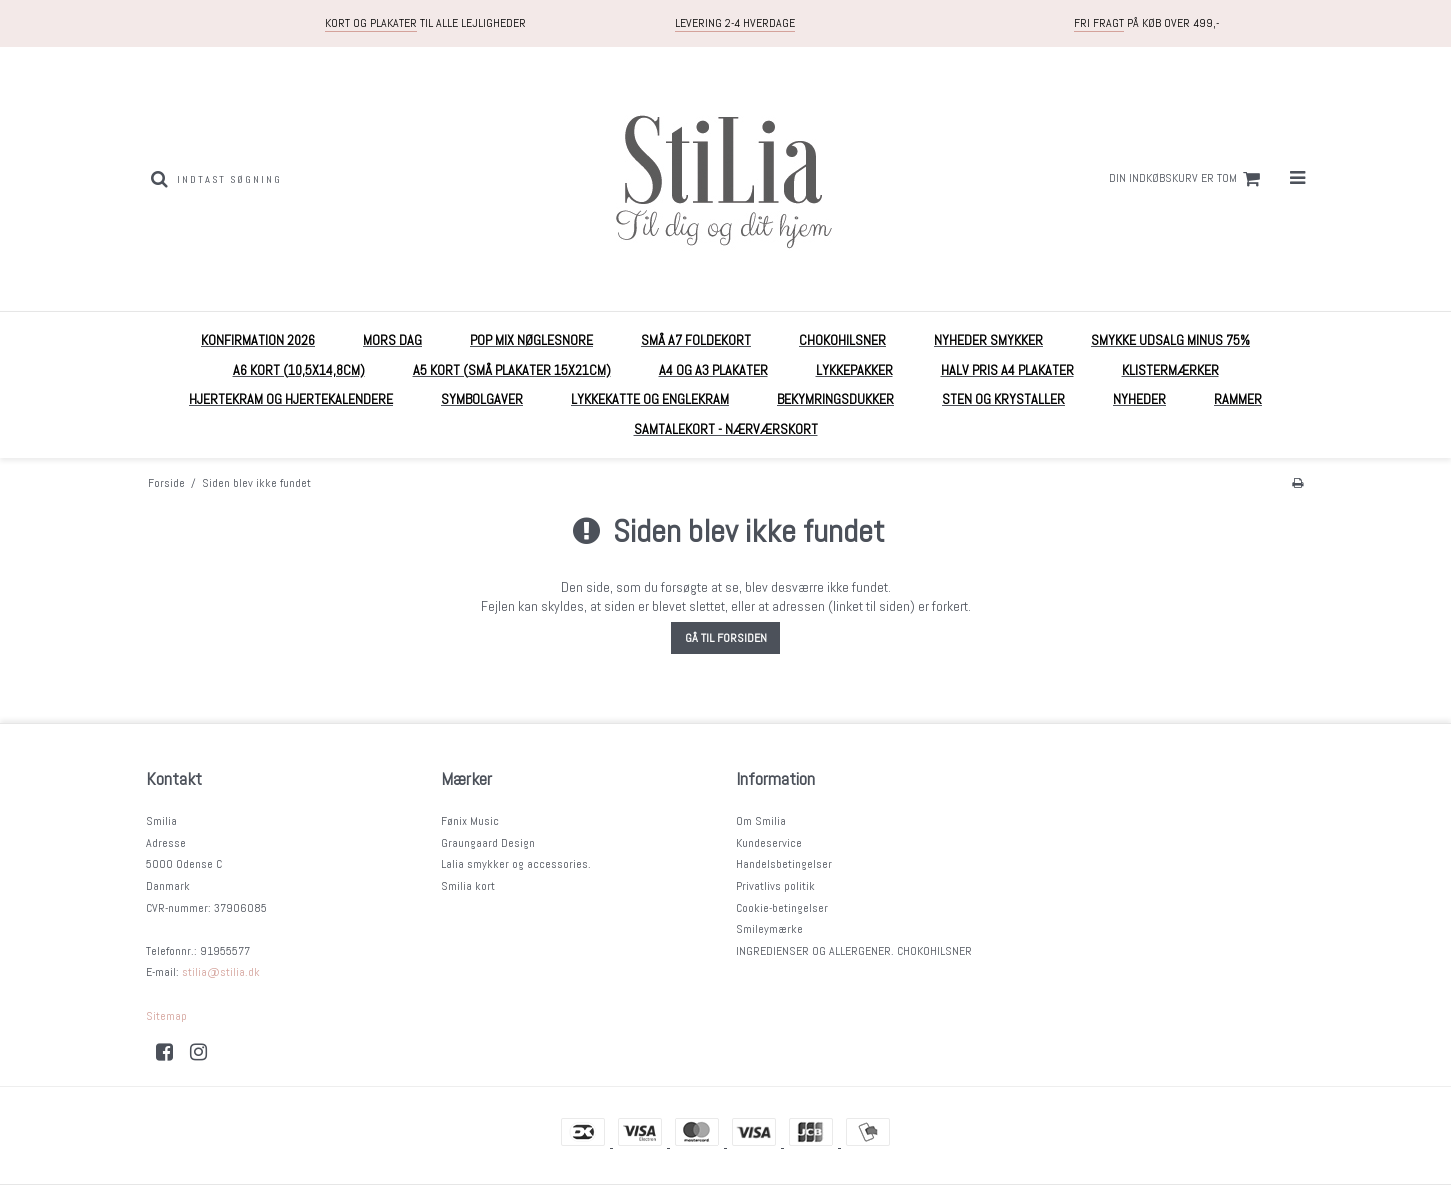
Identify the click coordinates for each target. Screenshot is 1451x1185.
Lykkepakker (854, 370)
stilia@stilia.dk (221, 972)
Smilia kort (468, 886)
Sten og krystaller (1003, 399)
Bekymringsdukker (835, 399)
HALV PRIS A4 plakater (1007, 370)
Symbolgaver (482, 399)
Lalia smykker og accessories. (516, 864)
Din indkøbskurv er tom (1187, 179)
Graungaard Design (488, 843)
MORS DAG (392, 340)
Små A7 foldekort (696, 340)
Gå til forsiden (726, 638)
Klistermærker (1170, 370)
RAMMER (1238, 399)
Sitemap (166, 1016)
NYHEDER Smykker (988, 340)
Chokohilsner (842, 340)
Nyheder (1139, 399)
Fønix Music (470, 821)
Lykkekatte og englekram (650, 399)
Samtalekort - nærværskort (726, 429)
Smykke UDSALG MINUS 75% (1170, 340)
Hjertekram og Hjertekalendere (291, 399)
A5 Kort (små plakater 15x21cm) (512, 370)
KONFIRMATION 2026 (258, 340)
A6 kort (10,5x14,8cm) (299, 370)
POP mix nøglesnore (531, 340)
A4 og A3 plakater (713, 370)
